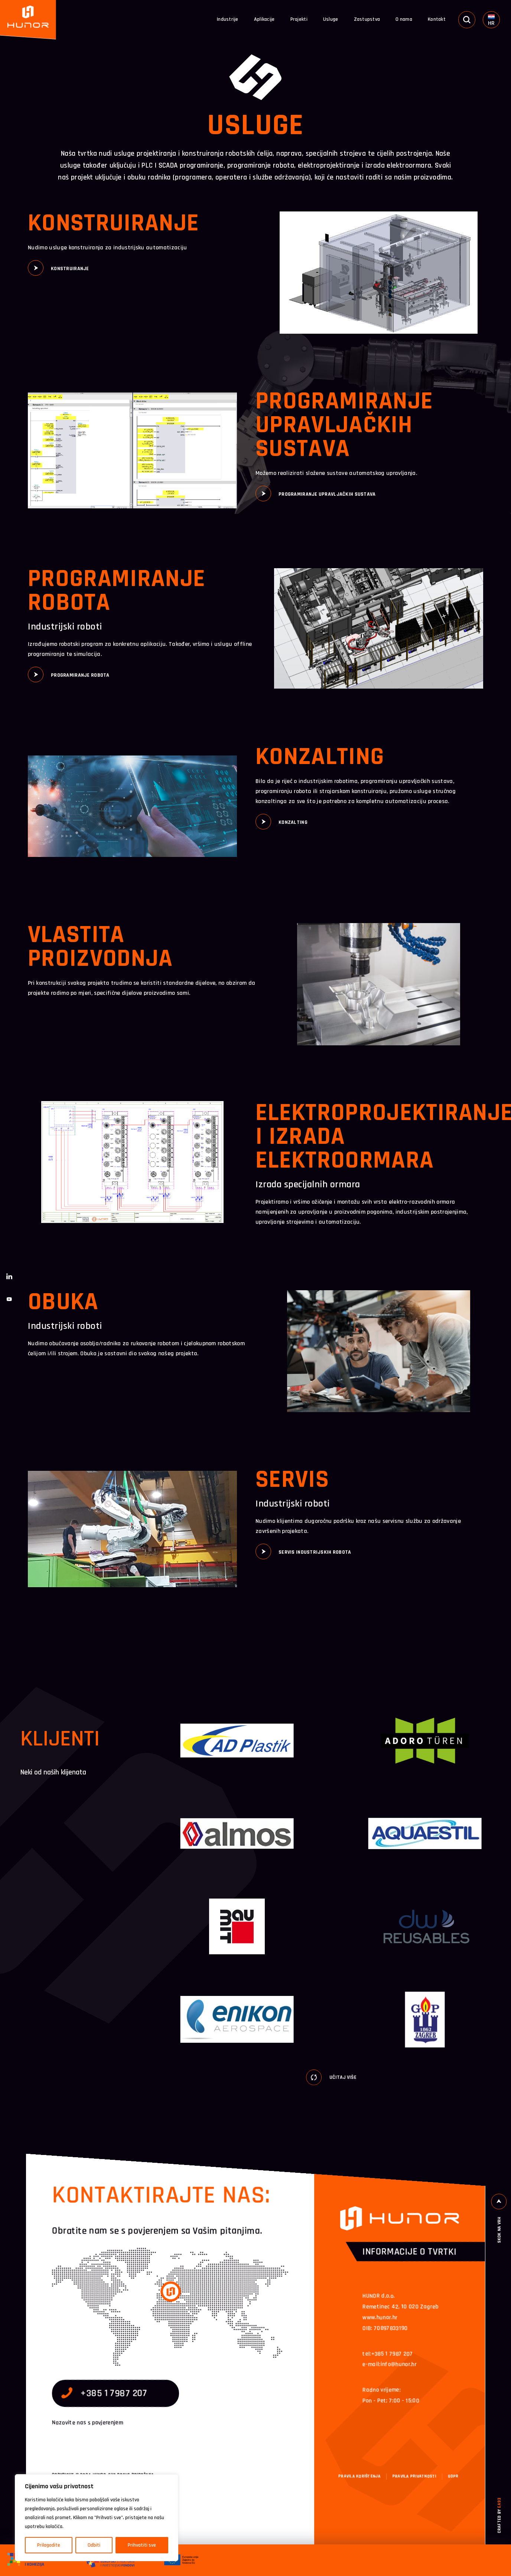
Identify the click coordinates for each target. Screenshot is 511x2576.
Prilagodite (48, 2545)
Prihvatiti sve (142, 2545)
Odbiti (94, 2545)
